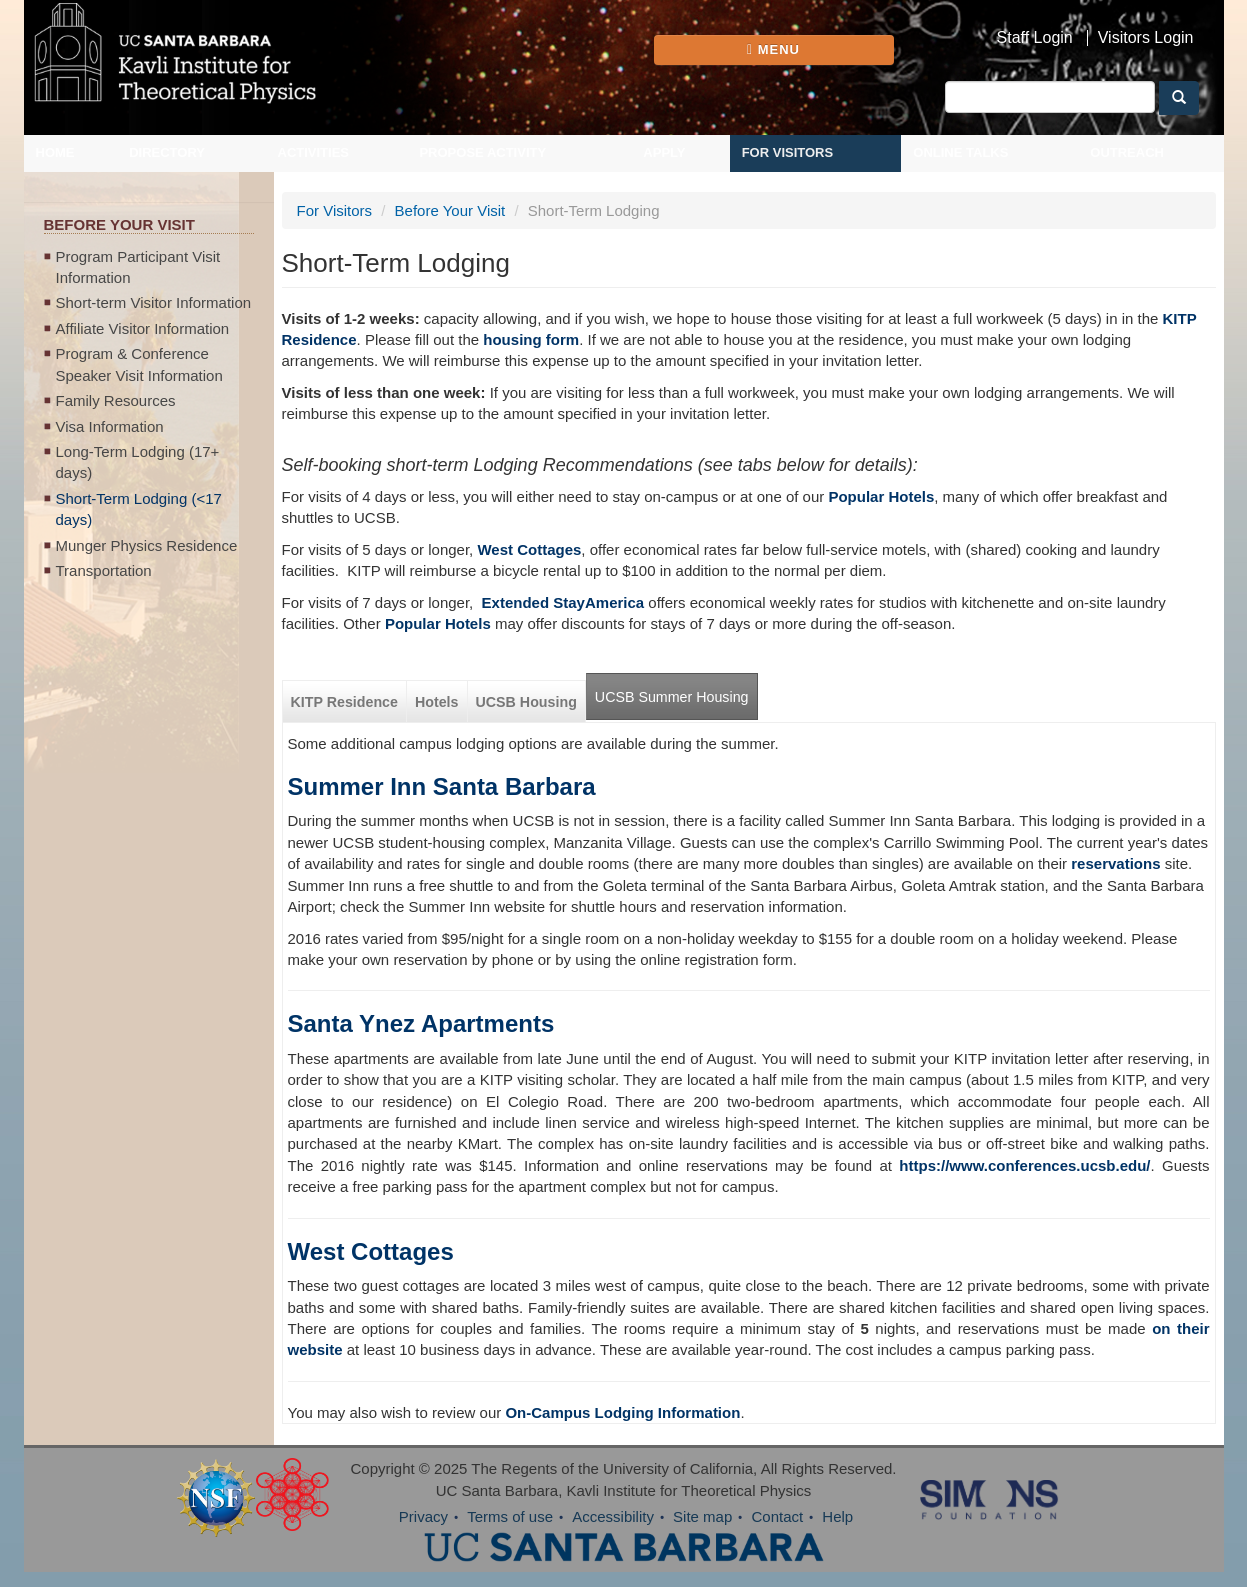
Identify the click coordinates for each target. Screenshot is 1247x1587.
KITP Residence (344, 702)
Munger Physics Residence (147, 545)
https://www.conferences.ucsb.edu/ (1024, 1165)
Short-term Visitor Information (154, 302)
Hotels (437, 702)
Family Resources (116, 400)
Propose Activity (482, 152)
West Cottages (371, 1251)
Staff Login (1035, 38)
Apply (664, 152)
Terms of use (510, 1516)
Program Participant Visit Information (138, 267)
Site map (702, 1516)
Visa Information (110, 426)
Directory (167, 152)
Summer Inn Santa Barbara (442, 786)
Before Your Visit (450, 210)
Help (837, 1516)
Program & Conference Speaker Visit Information (139, 364)
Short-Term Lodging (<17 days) (139, 509)
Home (55, 152)
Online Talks (960, 152)
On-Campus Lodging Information (622, 1412)
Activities (314, 152)
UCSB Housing (526, 702)
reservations (1115, 863)
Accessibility (613, 1516)
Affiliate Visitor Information (143, 328)
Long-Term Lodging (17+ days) (138, 462)
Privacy (423, 1516)
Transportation (104, 570)
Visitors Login (1146, 38)
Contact (777, 1516)
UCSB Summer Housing (672, 697)
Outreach (1127, 152)
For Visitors (788, 152)
